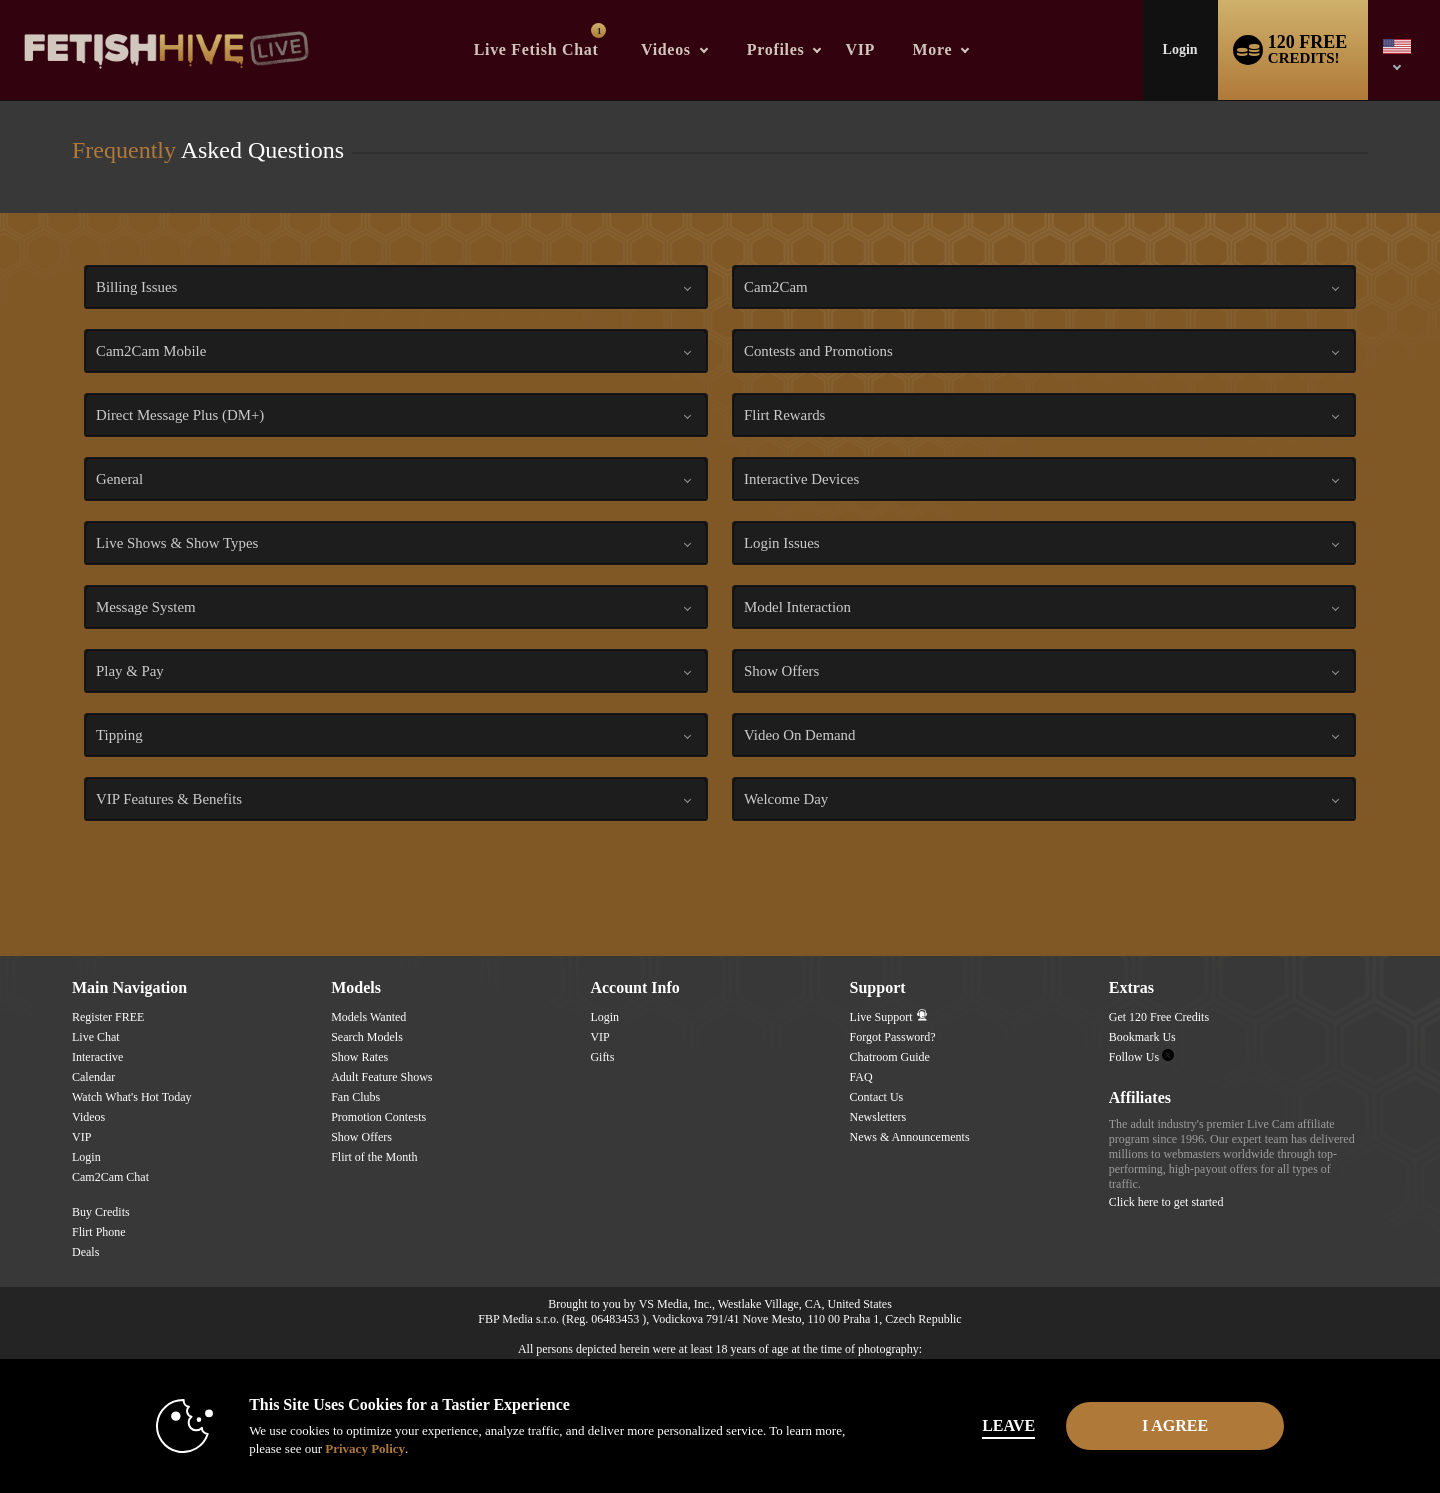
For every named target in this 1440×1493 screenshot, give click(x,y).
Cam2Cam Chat (110, 1177)
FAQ (861, 1077)
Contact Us (877, 1097)
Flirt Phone (99, 1232)
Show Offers (361, 1137)
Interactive (97, 1057)
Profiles (776, 49)
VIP (860, 49)
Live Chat (96, 1037)
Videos (666, 49)
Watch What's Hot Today (132, 1097)
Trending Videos (623, 0)
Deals (85, 1252)
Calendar (93, 1077)
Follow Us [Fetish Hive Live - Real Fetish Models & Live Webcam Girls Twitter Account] (1141, 1057)
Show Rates (359, 1057)
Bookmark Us (1142, 1037)
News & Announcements (910, 1137)
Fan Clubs (355, 1097)
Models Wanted (368, 1017)
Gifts (602, 1057)
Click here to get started (1166, 1202)
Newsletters (878, 1117)
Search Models (367, 1037)
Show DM (0, 881)
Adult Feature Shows (381, 1077)
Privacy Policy (356, 1448)
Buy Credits (101, 1212)
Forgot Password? (893, 1037)
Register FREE (108, 1017)
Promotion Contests (378, 1117)
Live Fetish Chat (540, 40)
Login (1180, 49)
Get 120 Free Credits (1159, 1017)
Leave (999, 1425)
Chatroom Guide (890, 1057)
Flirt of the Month (374, 1157)
